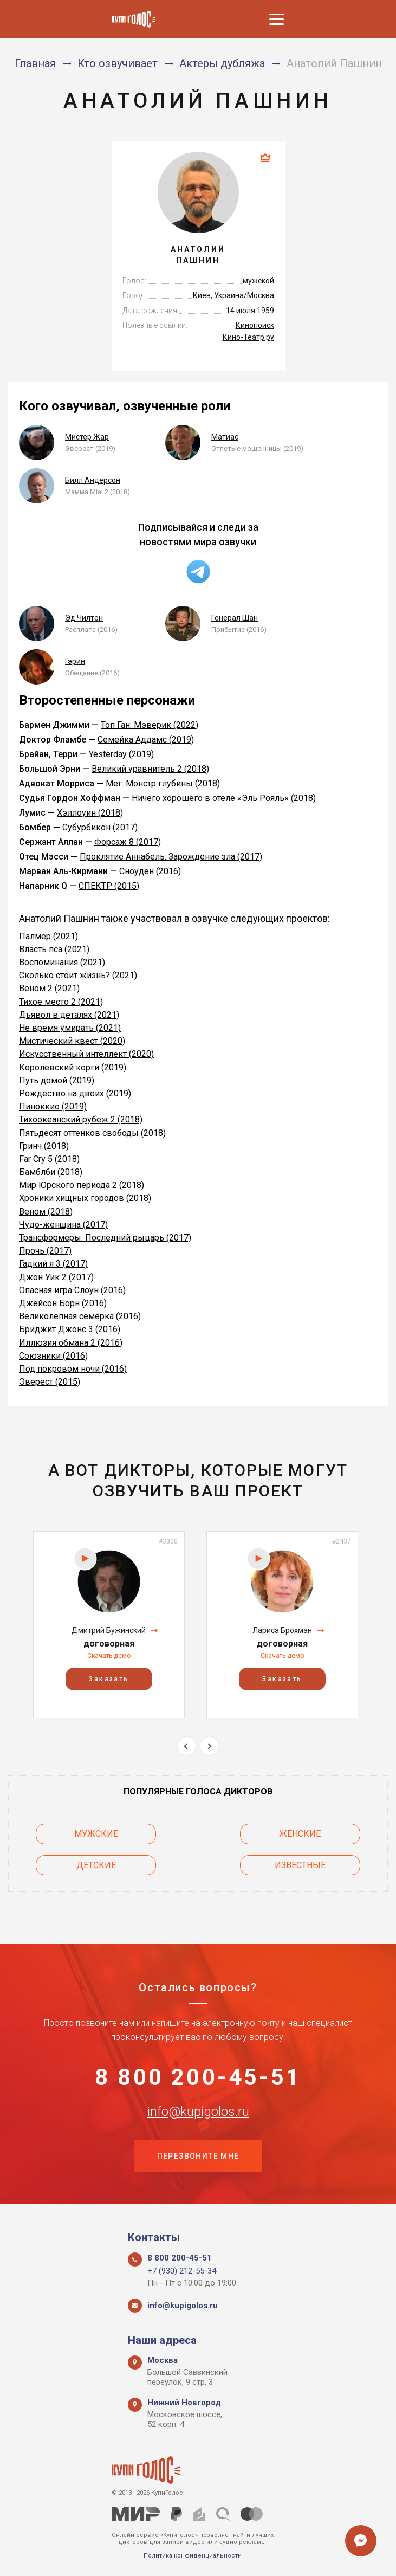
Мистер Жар (87, 436)
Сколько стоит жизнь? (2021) (78, 975)
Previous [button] (187, 1746)
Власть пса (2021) (54, 949)
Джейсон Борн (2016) (63, 1303)
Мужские (96, 1834)
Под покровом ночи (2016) (73, 1369)
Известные (300, 1865)
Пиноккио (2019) (53, 1106)
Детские (95, 1865)
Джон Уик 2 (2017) (56, 1277)
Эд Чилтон (84, 618)
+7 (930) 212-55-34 (181, 2271)
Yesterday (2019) (121, 754)
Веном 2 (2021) (49, 988)
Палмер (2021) (48, 936)
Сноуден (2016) (150, 871)
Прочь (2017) (45, 1250)
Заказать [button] (108, 1679)
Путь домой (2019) (56, 1080)
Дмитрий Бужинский (109, 1630)
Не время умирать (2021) (70, 1028)
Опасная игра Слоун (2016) (72, 1290)
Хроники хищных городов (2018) (85, 1198)
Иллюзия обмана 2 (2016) (70, 1343)
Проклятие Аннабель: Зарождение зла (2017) (171, 856)
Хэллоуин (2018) (90, 813)
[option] (109, 1624)
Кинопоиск (255, 325)
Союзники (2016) (53, 1356)
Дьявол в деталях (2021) (69, 1015)
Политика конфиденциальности (193, 2555)
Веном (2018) (46, 1211)
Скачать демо (109, 1656)
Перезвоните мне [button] (198, 2156)
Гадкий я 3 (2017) (53, 1263)
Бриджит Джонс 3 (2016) (69, 1329)
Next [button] (209, 1746)
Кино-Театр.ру (248, 337)
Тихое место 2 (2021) (61, 1002)
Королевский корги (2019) (72, 1067)
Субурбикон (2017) (100, 827)
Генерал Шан (234, 618)
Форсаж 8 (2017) (127, 842)
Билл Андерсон (92, 480)
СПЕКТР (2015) (109, 886)
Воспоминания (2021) (62, 962)
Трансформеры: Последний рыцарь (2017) (105, 1237)
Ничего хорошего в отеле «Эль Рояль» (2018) (224, 798)
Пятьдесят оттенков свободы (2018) (92, 1133)
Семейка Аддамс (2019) (146, 739)
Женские (301, 1834)
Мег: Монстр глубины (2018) (163, 783)
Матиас (224, 436)
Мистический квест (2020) (72, 1041)
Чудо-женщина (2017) (63, 1224)
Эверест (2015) (49, 1382)
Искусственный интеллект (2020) (86, 1054)
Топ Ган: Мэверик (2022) (149, 725)
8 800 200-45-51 (198, 2076)
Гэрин (75, 661)
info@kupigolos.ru (198, 2110)
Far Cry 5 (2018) (49, 1159)
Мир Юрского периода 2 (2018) (81, 1185)
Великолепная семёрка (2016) (80, 1316)
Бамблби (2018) (50, 1172)
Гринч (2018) (44, 1146)
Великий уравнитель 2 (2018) (150, 769)
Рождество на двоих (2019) (75, 1093)
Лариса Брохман (282, 1630)
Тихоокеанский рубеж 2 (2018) (80, 1119)
